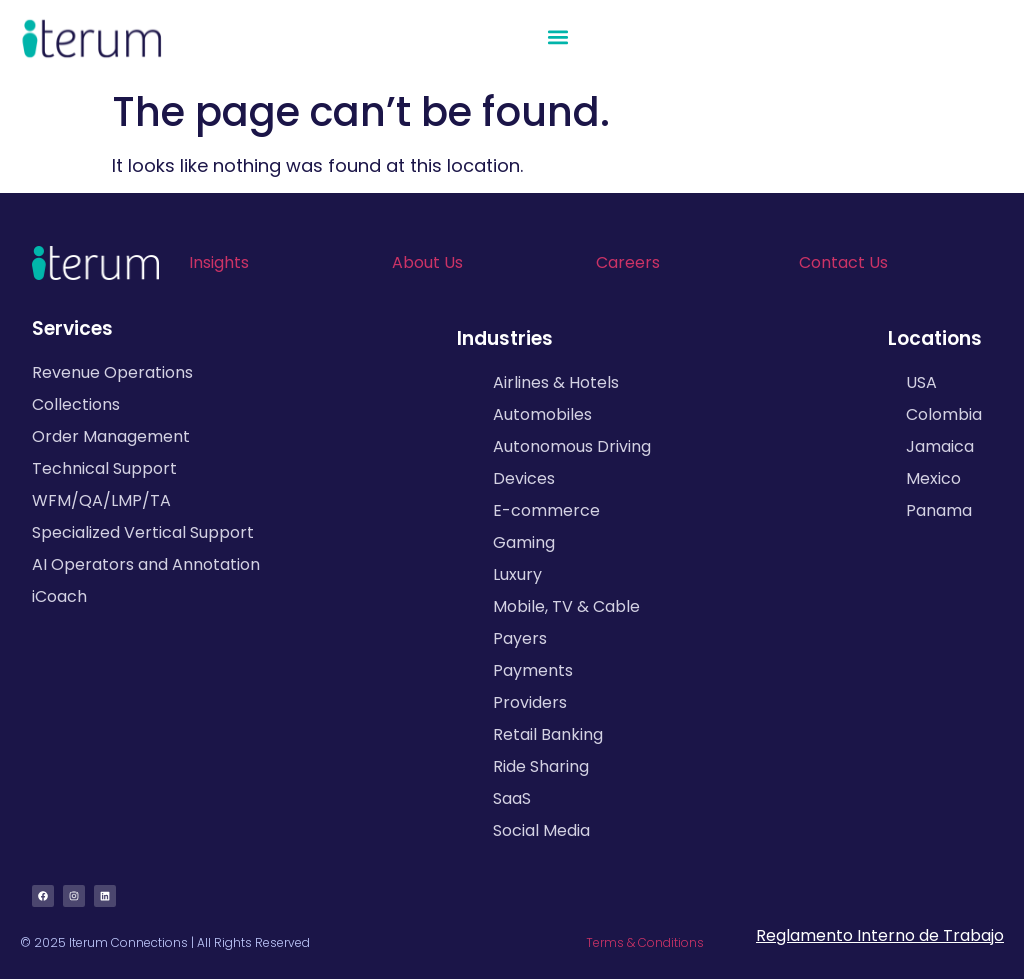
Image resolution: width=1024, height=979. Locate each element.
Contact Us (843, 262)
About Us (427, 262)
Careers (628, 262)
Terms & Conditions (645, 942)
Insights (219, 262)
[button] (558, 37)
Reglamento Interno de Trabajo (880, 935)
